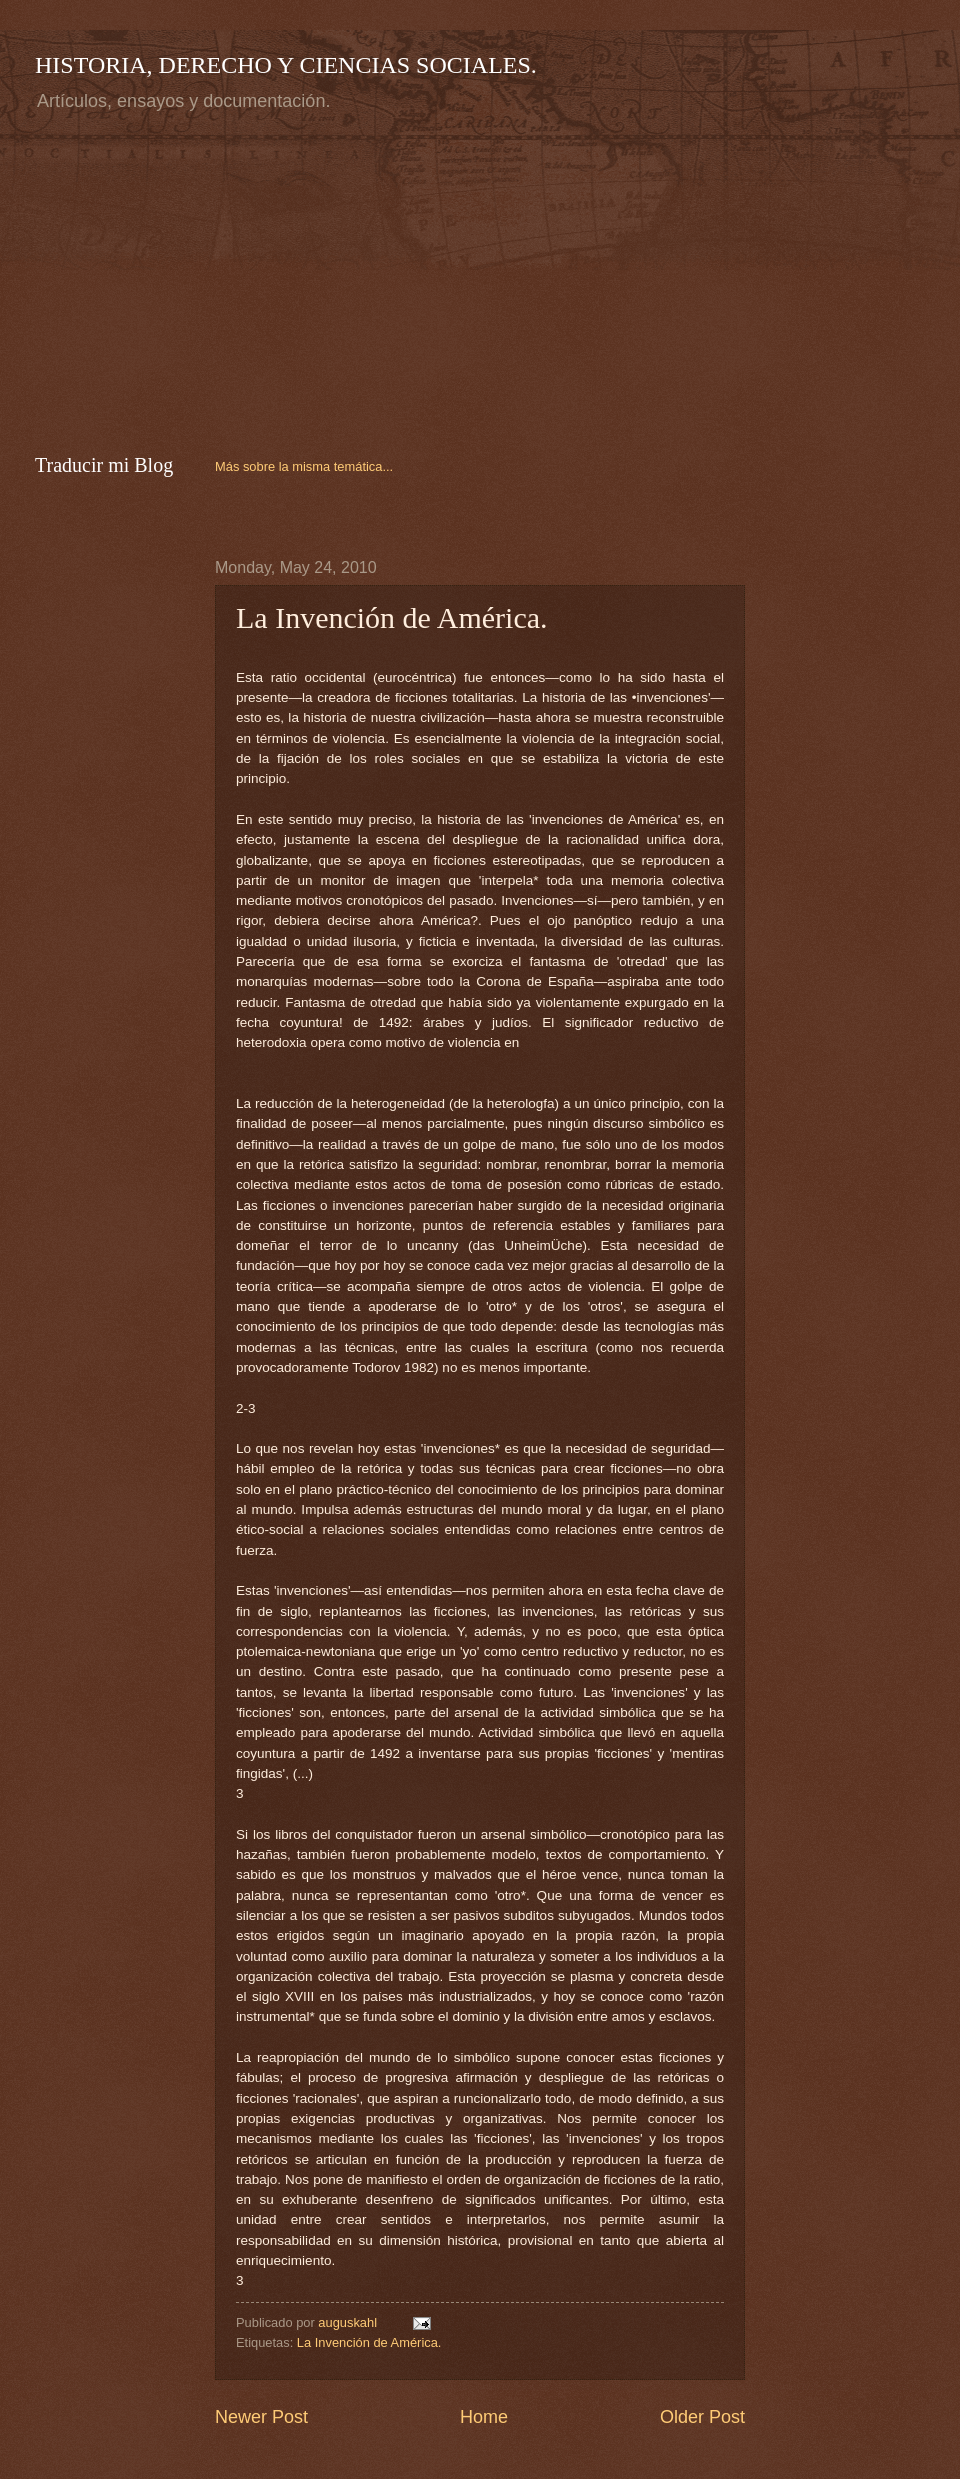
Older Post (702, 2417)
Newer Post (261, 2417)
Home (484, 2417)
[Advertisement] (203, 279)
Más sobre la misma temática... (304, 466)
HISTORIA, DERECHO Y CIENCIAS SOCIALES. (286, 65)
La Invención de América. (369, 2342)
